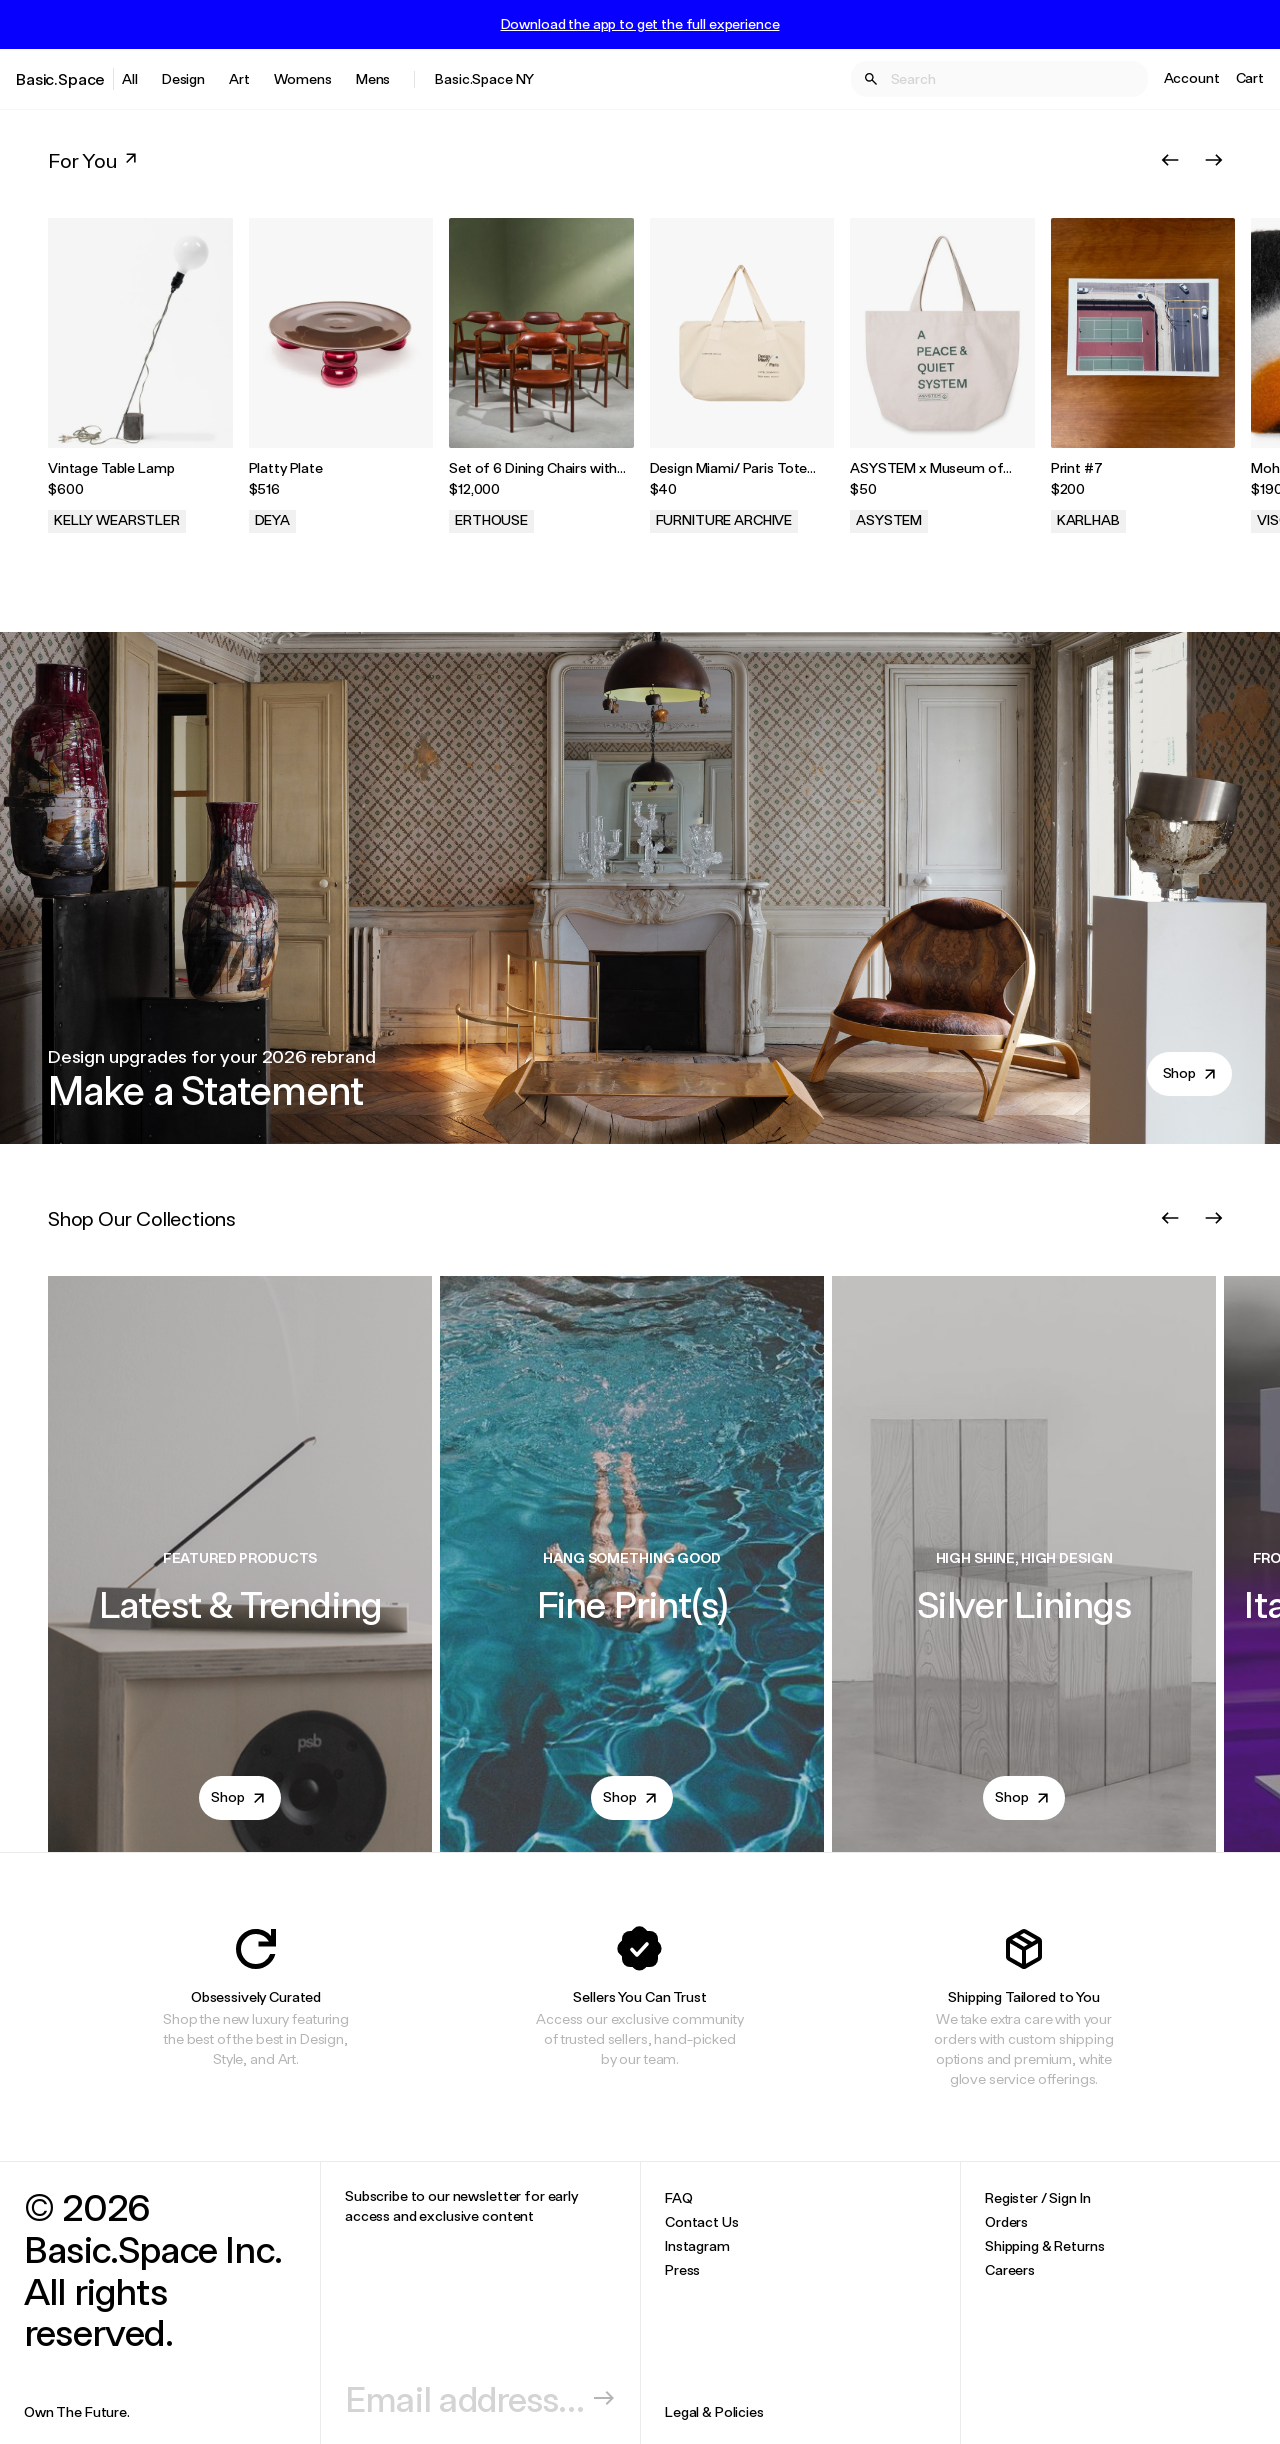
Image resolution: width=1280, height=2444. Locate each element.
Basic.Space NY (484, 78)
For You (94, 160)
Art (239, 78)
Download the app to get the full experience (640, 24)
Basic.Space (60, 78)
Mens (373, 78)
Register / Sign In (1037, 2197)
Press (682, 2269)
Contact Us (702, 2221)
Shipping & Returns (1044, 2245)
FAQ (679, 2197)
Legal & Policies (714, 2411)
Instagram (697, 2245)
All (130, 78)
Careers (1010, 2269)
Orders (1006, 2221)
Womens (303, 78)
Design (183, 78)
